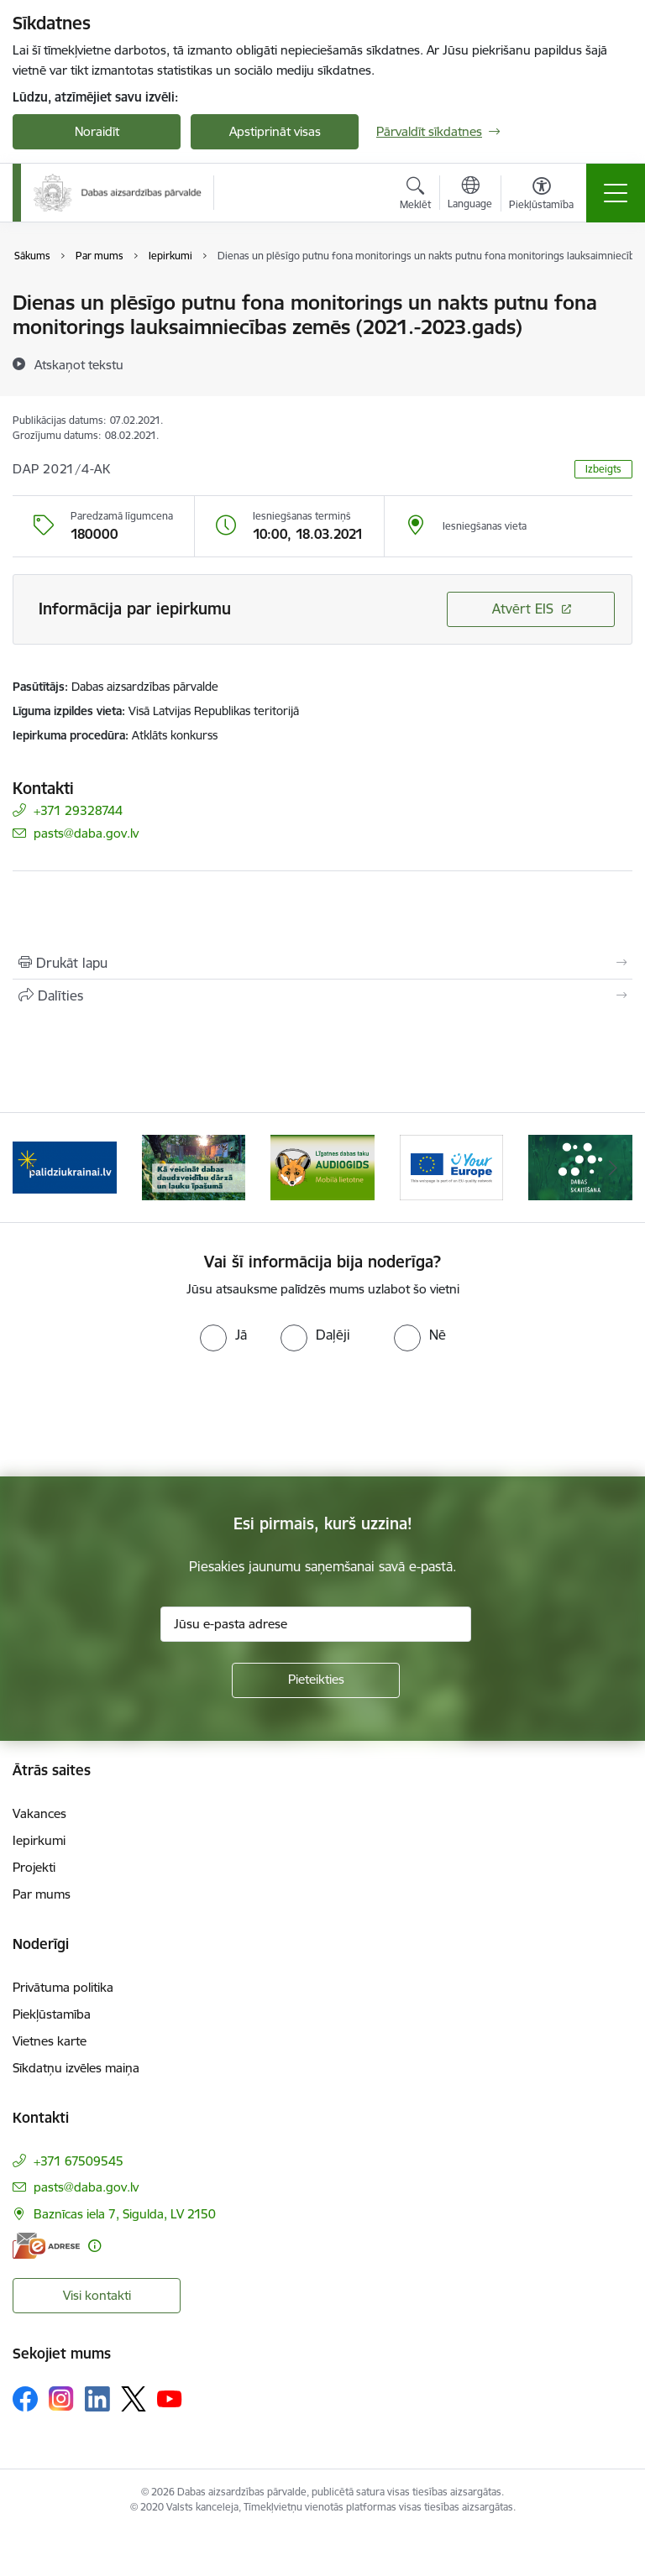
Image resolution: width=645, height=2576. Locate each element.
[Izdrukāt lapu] (322, 963)
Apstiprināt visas (275, 131)
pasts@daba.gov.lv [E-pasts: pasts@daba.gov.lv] (86, 833)
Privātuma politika (63, 1987)
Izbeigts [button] (603, 468)
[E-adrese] (46, 2246)
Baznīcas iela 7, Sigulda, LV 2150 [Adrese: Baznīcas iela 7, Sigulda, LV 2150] (125, 2214)
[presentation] (140, 1414)
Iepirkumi (39, 1840)
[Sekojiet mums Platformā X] (133, 2398)
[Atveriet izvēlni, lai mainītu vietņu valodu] (470, 194)
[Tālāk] (612, 1167)
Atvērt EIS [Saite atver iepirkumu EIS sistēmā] (522, 608)
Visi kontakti (97, 2295)
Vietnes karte (50, 2041)
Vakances (39, 1813)
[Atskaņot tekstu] (78, 364)
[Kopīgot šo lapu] (322, 995)
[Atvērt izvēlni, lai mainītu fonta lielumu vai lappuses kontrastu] (541, 195)
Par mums (42, 1894)
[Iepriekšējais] (32, 1167)
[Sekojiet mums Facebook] (25, 2398)
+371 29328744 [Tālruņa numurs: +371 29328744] (78, 810)
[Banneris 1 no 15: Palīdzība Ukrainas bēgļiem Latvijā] (65, 1166)
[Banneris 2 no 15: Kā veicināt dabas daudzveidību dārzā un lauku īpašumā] (194, 1166)
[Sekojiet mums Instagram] (61, 2398)
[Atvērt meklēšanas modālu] (415, 195)
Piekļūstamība (52, 2014)
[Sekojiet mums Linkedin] (97, 2398)
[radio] (223, 1335)
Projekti (34, 1867)
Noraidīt (97, 131)
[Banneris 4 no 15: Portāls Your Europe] (452, 1166)
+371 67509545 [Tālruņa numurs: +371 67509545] (78, 2161)
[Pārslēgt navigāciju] (615, 193)
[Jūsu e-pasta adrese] (315, 1624)
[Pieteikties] (316, 1680)
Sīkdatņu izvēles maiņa (76, 2068)
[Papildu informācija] (94, 2245)
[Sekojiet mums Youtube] (169, 2398)
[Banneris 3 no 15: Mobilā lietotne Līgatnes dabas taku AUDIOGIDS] (322, 1166)
